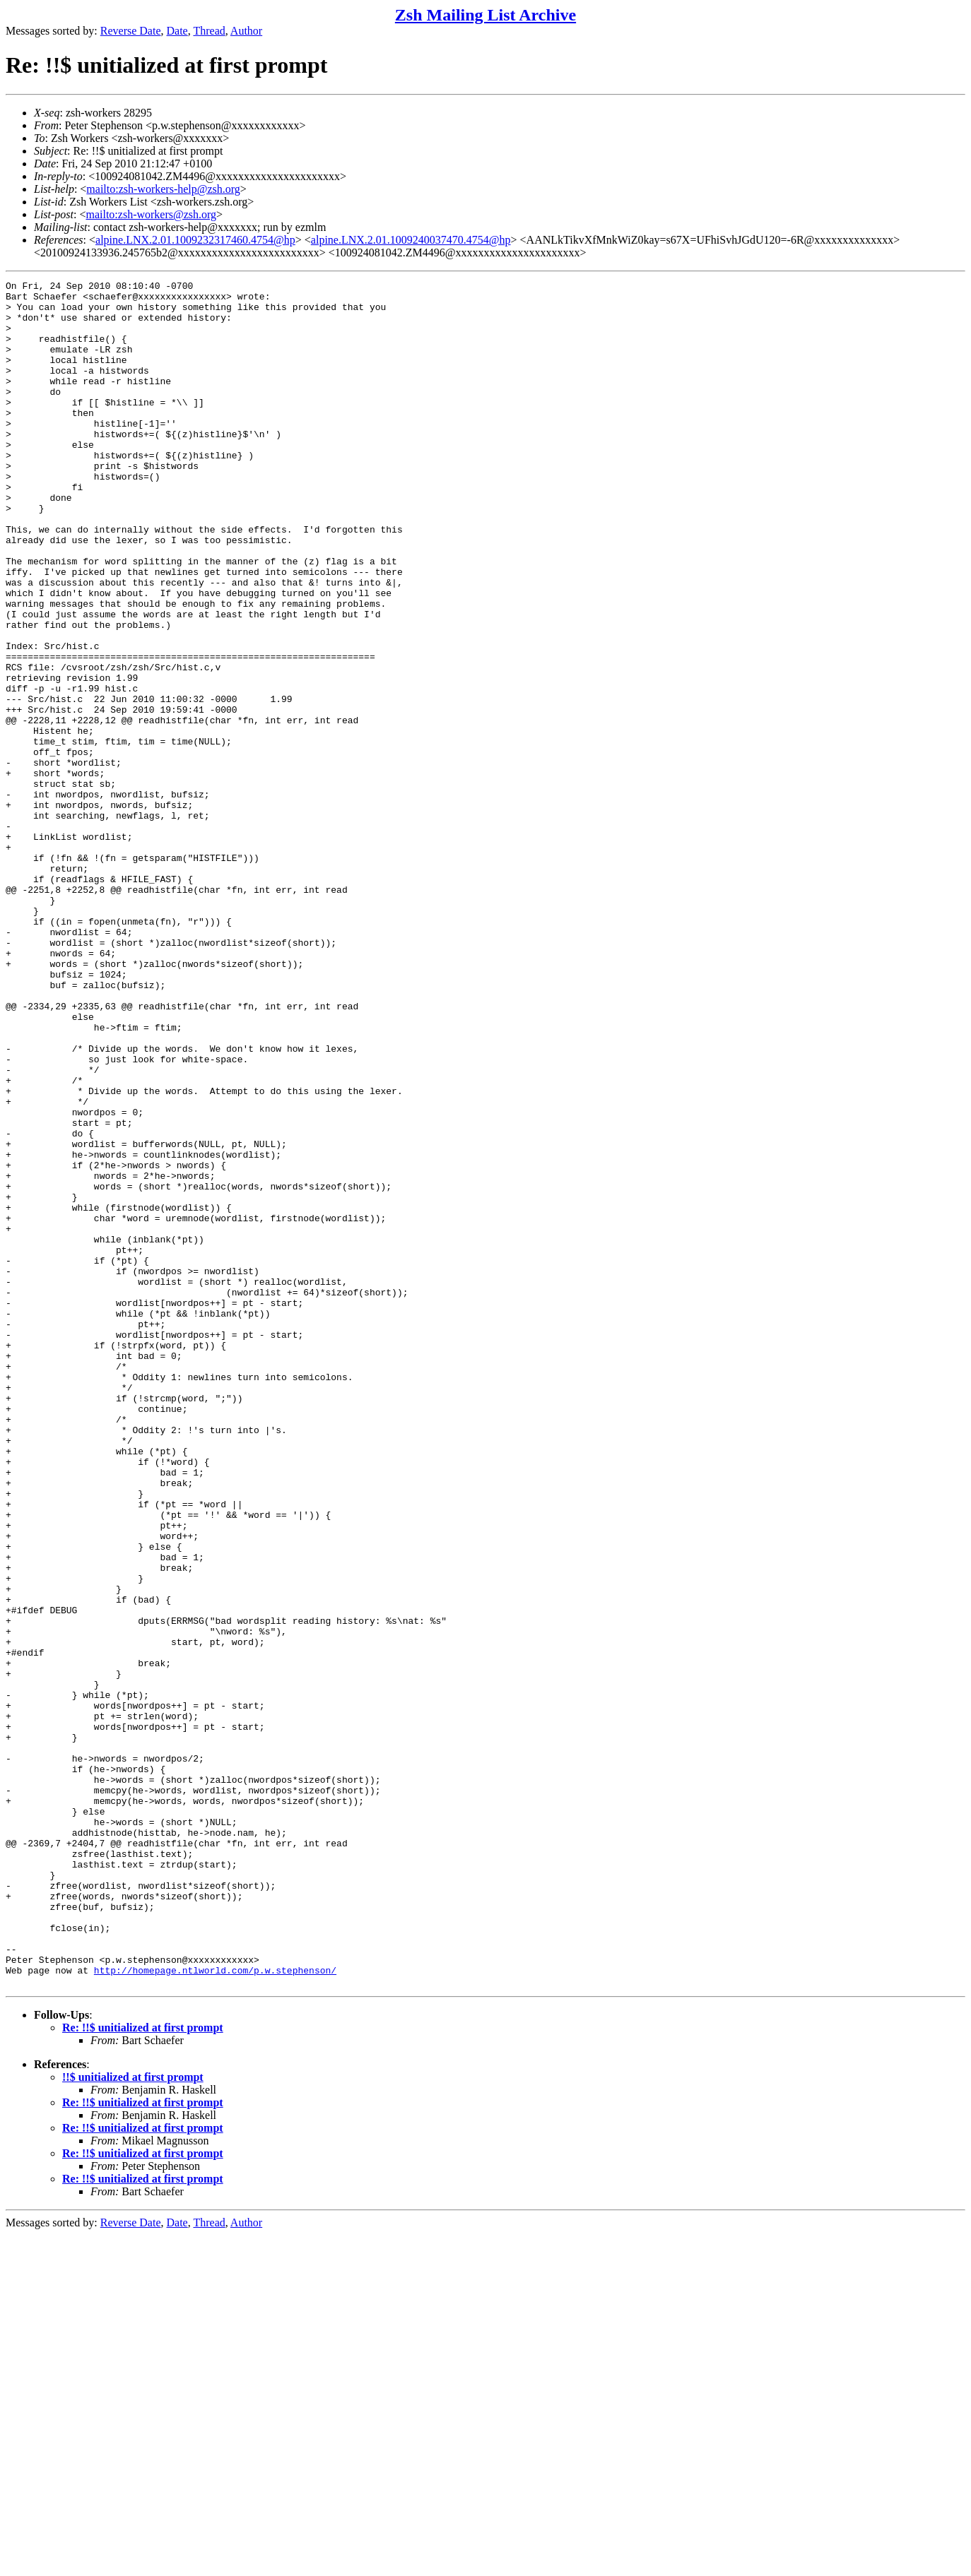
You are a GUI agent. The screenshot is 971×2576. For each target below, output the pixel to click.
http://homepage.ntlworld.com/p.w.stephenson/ (215, 2309)
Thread (209, 31)
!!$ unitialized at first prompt (133, 2418)
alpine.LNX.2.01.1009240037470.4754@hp (411, 240)
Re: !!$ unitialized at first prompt (142, 2369)
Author (246, 31)
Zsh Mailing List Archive (485, 15)
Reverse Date (130, 31)
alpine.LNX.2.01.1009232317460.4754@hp (195, 240)
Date (177, 31)
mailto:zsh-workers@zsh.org (151, 214)
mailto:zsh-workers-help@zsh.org (163, 189)
